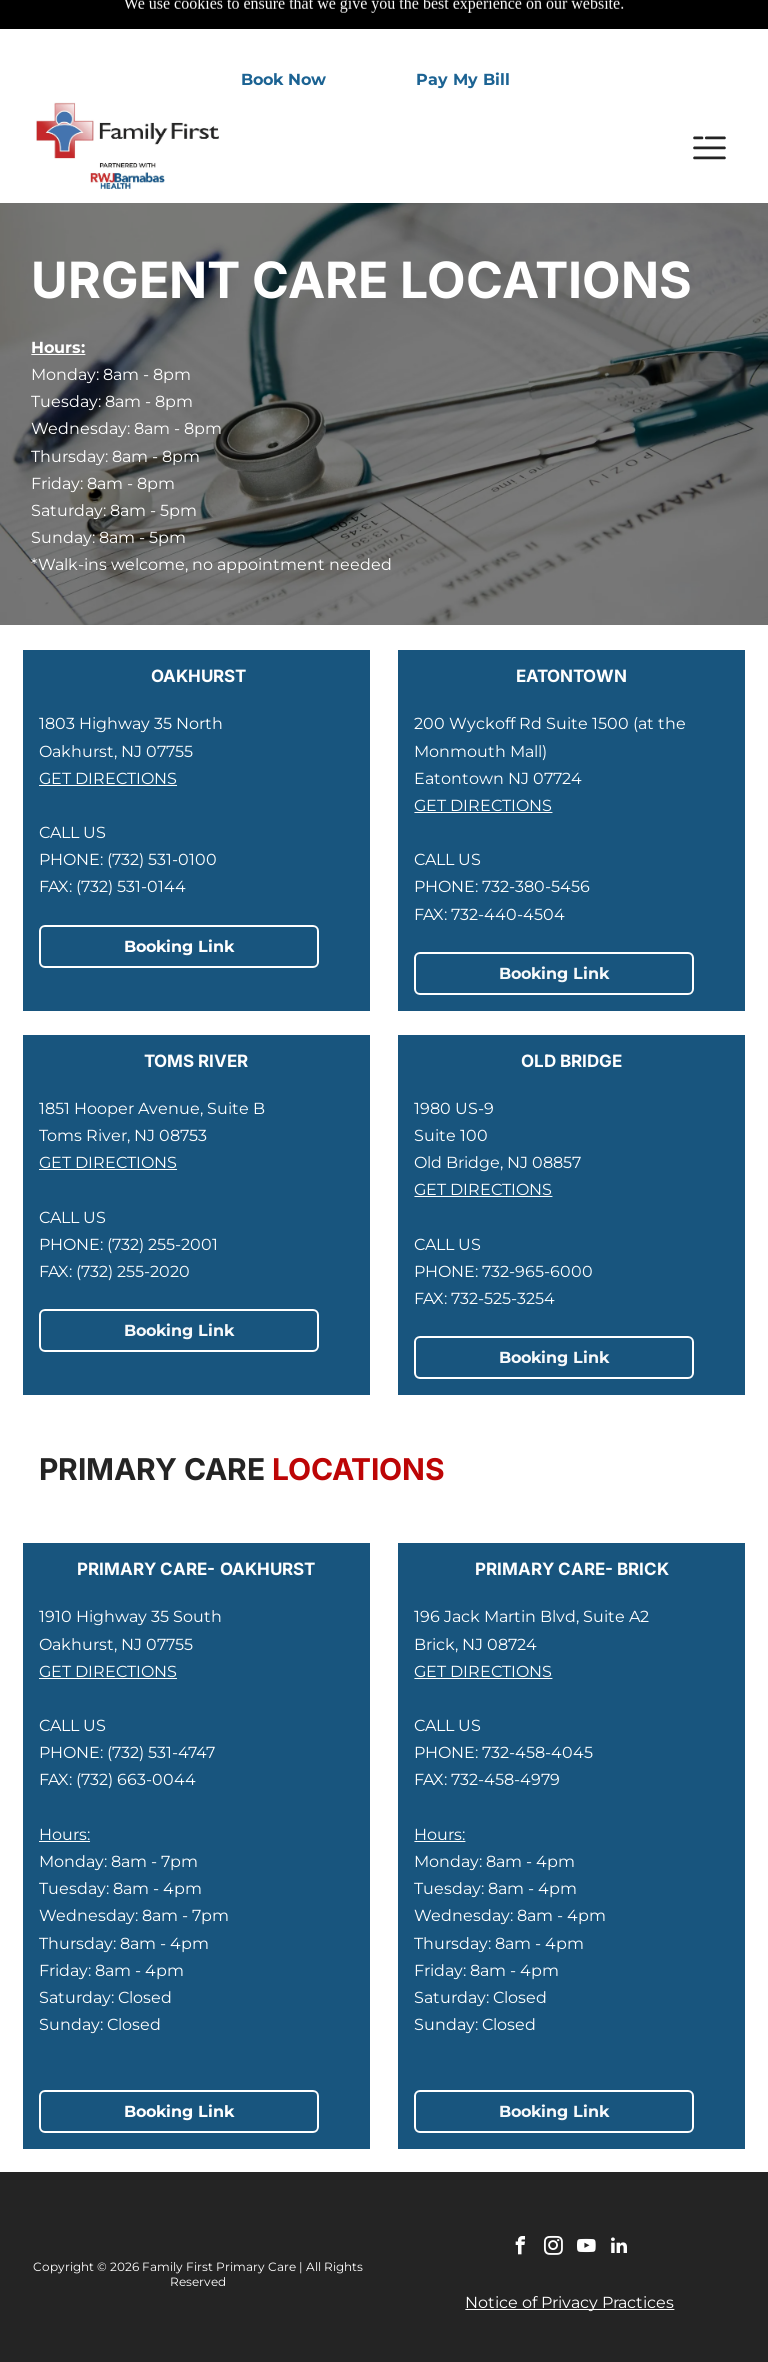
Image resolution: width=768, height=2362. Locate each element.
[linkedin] (619, 2198)
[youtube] (586, 2198)
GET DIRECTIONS (108, 728)
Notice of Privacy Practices (569, 2252)
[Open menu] (709, 98)
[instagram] (553, 2198)
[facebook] (520, 2198)
